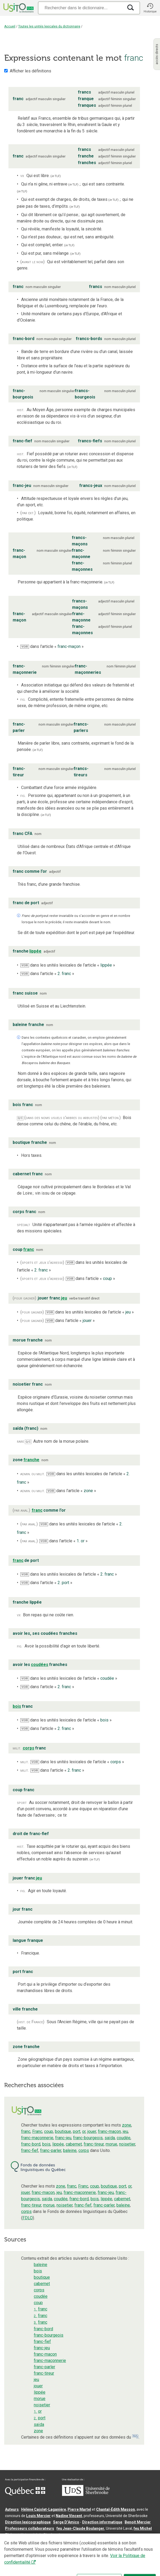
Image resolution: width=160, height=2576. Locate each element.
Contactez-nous (85, 2543)
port (76, 2131)
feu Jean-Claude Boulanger (80, 2528)
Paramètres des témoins (27, 2549)
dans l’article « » (52, 646)
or (84, 2131)
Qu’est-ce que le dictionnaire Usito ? (36, 2543)
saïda (110, 2137)
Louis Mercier (38, 2516)
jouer (91, 2131)
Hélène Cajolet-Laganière (43, 2509)
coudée (123, 2137)
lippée (58, 2144)
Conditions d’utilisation (122, 2543)
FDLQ (27, 2217)
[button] (150, 8)
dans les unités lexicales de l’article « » (67, 965)
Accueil (9, 26)
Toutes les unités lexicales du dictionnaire (49, 26)
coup (48, 2131)
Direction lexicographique (28, 2522)
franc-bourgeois (88, 2137)
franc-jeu (63, 2137)
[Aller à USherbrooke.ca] (86, 2495)
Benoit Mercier (138, 2522)
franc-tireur (94, 2144)
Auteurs (12, 2509)
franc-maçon (109, 2131)
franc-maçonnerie (37, 2137)
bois (46, 2144)
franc (25, 2131)
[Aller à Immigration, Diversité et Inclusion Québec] (25, 2494)
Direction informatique (102, 2522)
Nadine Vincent (69, 2516)
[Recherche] (80, 8)
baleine (70, 2150)
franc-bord (30, 2144)
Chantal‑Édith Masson (115, 2509)
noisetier (127, 2144)
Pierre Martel (79, 2509)
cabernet (74, 2144)
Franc (37, 2131)
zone (126, 2125)
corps (83, 2150)
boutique (63, 2131)
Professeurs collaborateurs (29, 2528)
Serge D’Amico (66, 2522)
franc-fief (29, 2150)
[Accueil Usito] (18, 8)
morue (111, 2144)
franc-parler (50, 2150)
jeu (125, 2131)
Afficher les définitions (30, 70)
